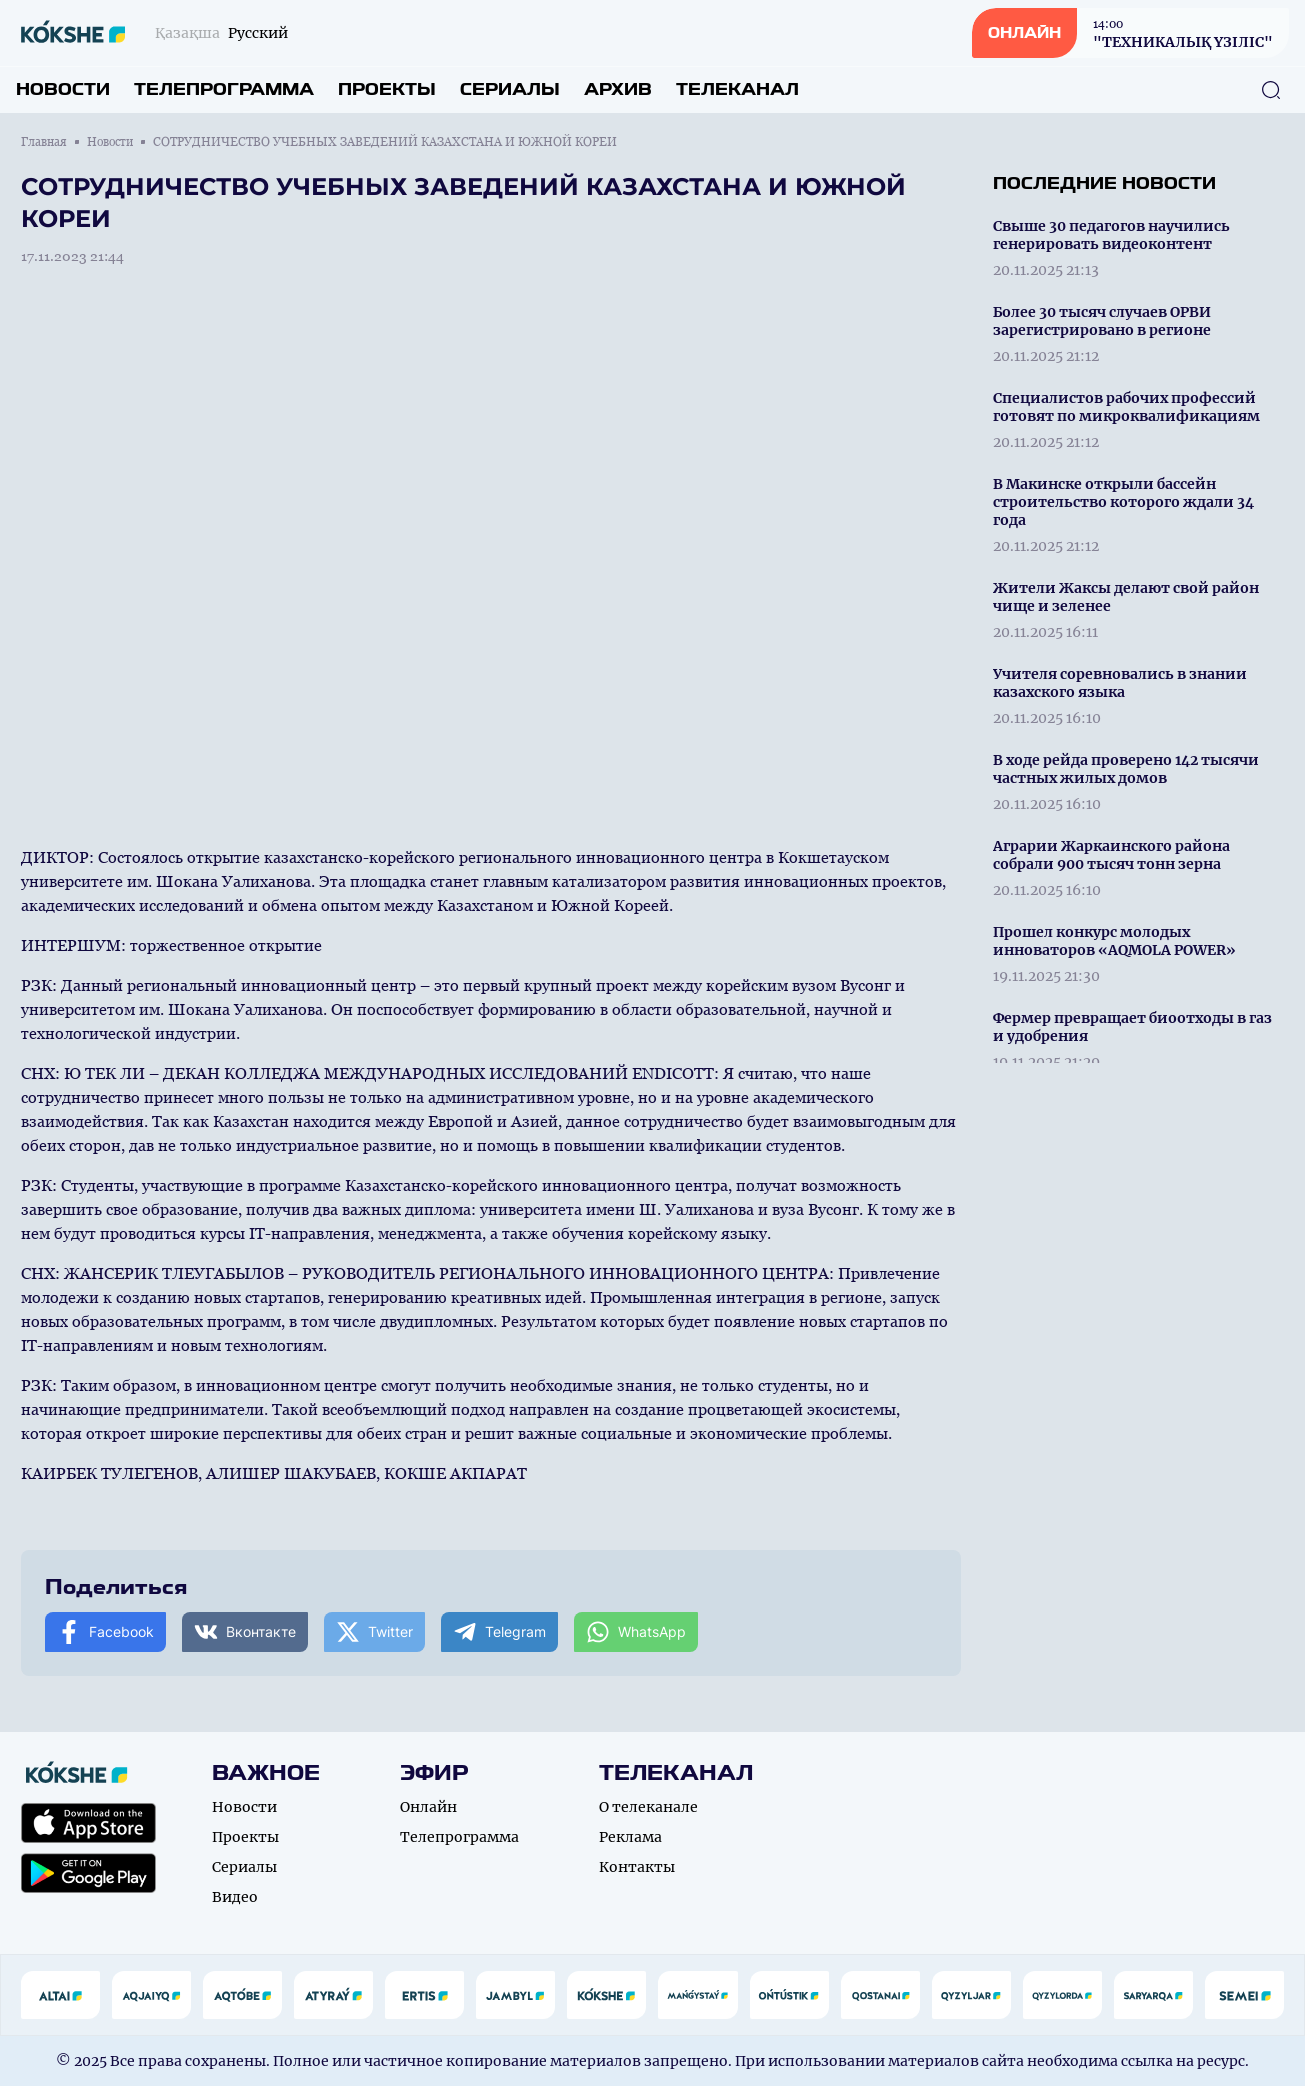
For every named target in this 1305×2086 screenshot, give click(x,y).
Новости (63, 89)
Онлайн (428, 1807)
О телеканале (648, 1807)
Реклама (630, 1837)
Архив (618, 89)
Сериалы (510, 89)
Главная (44, 142)
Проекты (387, 89)
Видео (235, 1897)
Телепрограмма (224, 89)
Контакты (637, 1867)
